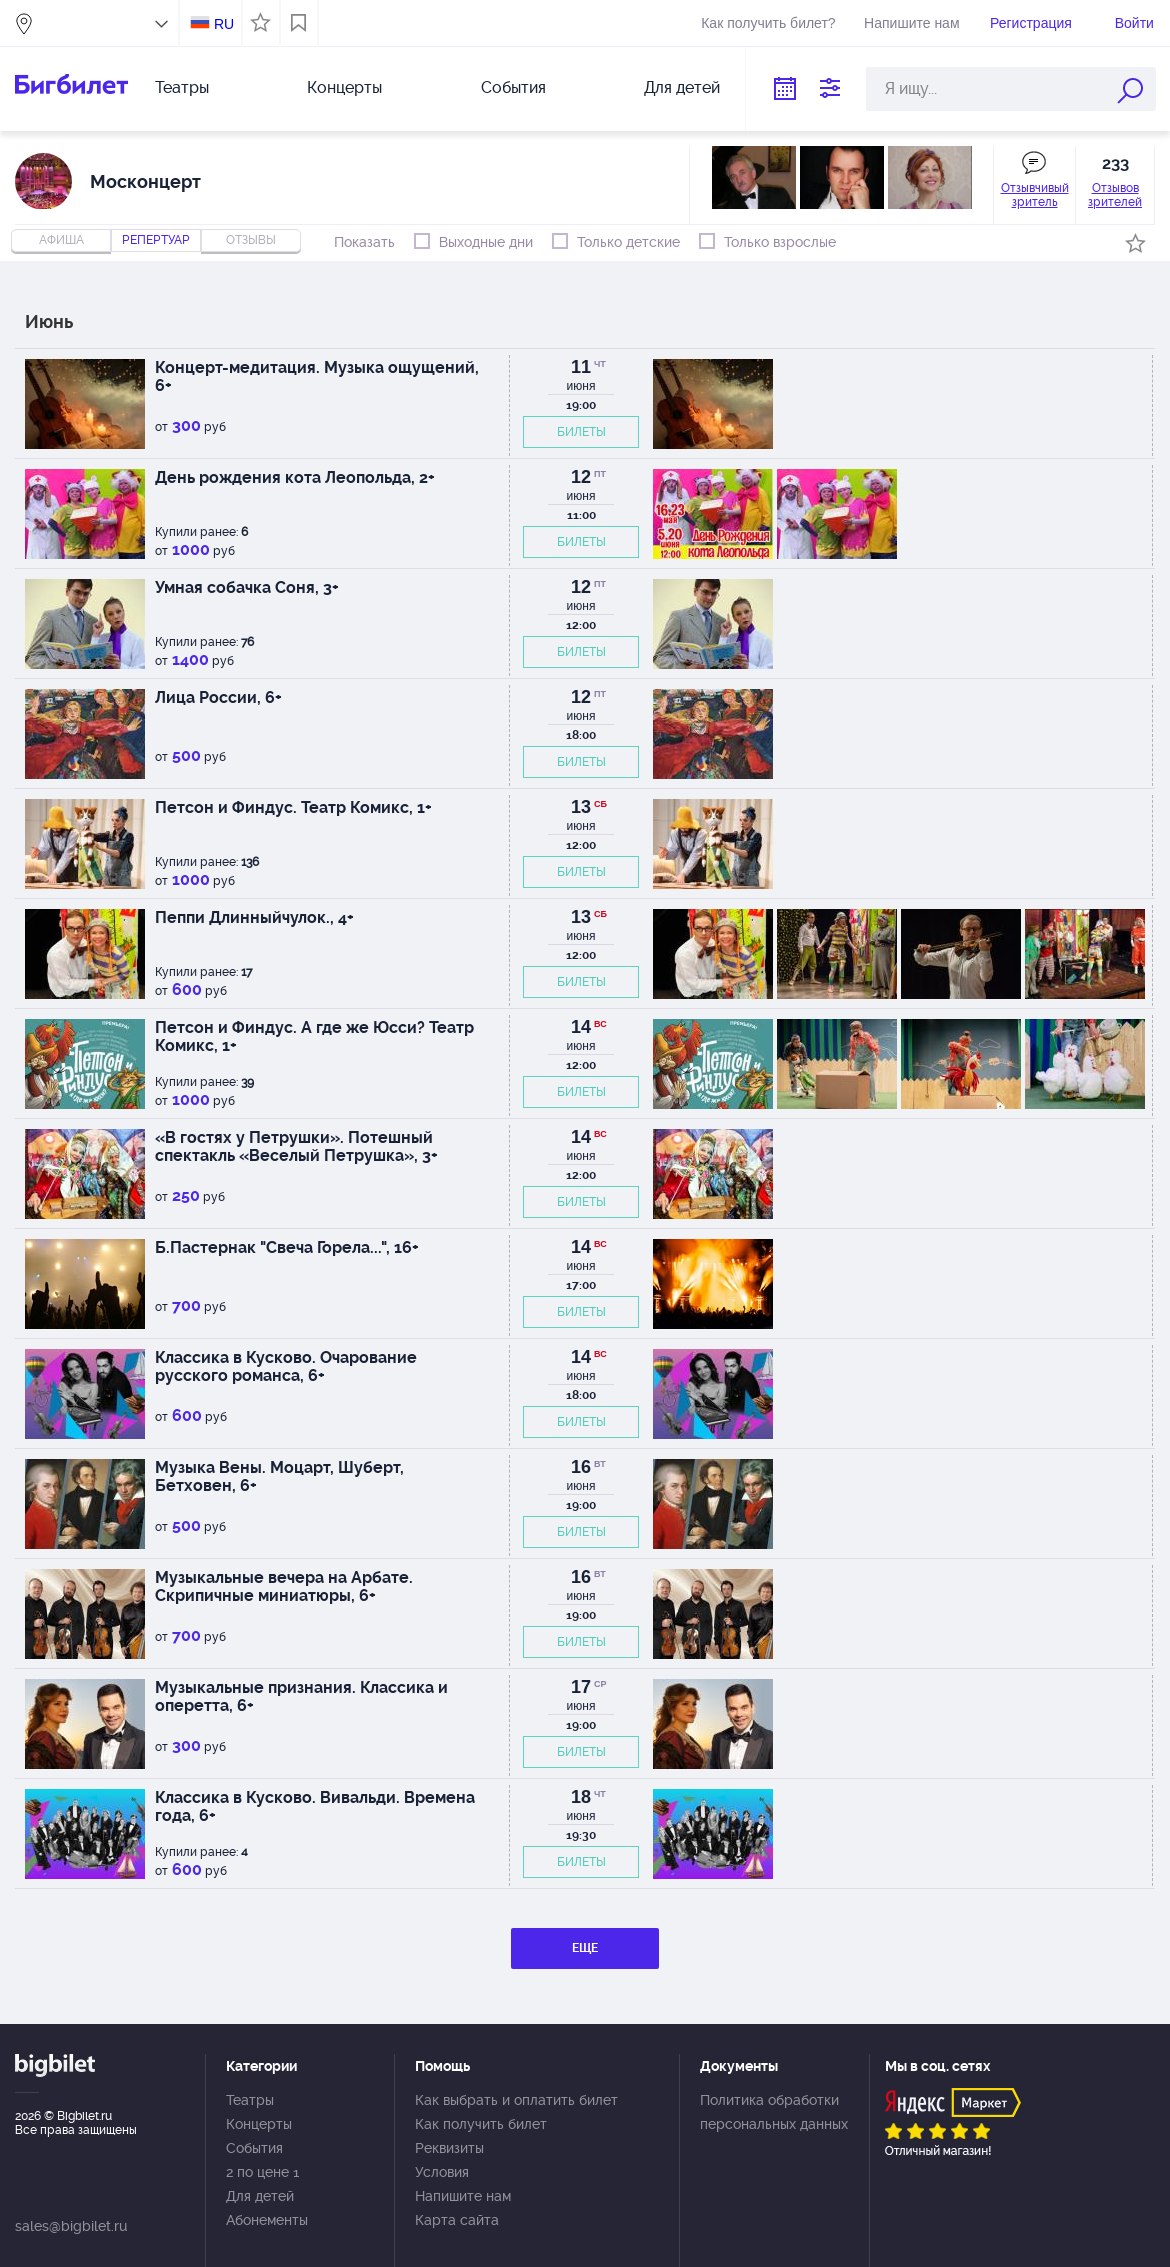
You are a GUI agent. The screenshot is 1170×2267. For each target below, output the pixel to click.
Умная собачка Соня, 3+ (247, 587)
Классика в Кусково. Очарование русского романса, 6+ (286, 1366)
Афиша (61, 240)
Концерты (344, 87)
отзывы (251, 240)
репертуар (156, 240)
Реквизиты (449, 2148)
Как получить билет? (768, 23)
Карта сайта (457, 2220)
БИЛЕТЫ (581, 432)
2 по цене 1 (262, 2172)
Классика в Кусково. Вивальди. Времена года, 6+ (315, 1806)
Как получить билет (481, 2124)
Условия (442, 2172)
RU (224, 24)
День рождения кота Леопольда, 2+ (295, 477)
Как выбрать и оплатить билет (516, 2100)
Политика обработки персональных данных (774, 2112)
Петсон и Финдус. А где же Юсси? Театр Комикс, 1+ (314, 1036)
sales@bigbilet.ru (71, 2226)
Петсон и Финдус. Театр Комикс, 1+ (293, 807)
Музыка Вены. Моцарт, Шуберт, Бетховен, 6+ (279, 1476)
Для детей (682, 87)
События (513, 87)
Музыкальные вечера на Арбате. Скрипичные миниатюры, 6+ (284, 1586)
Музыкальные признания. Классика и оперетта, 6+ (301, 1696)
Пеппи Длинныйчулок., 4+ (254, 917)
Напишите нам (911, 23)
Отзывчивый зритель (1035, 195)
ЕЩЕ (585, 1948)
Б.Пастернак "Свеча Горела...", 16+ (287, 1247)
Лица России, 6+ (218, 697)
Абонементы (267, 2220)
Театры (182, 87)
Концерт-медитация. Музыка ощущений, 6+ (317, 376)
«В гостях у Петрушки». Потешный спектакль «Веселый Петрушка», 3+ (296, 1146)
